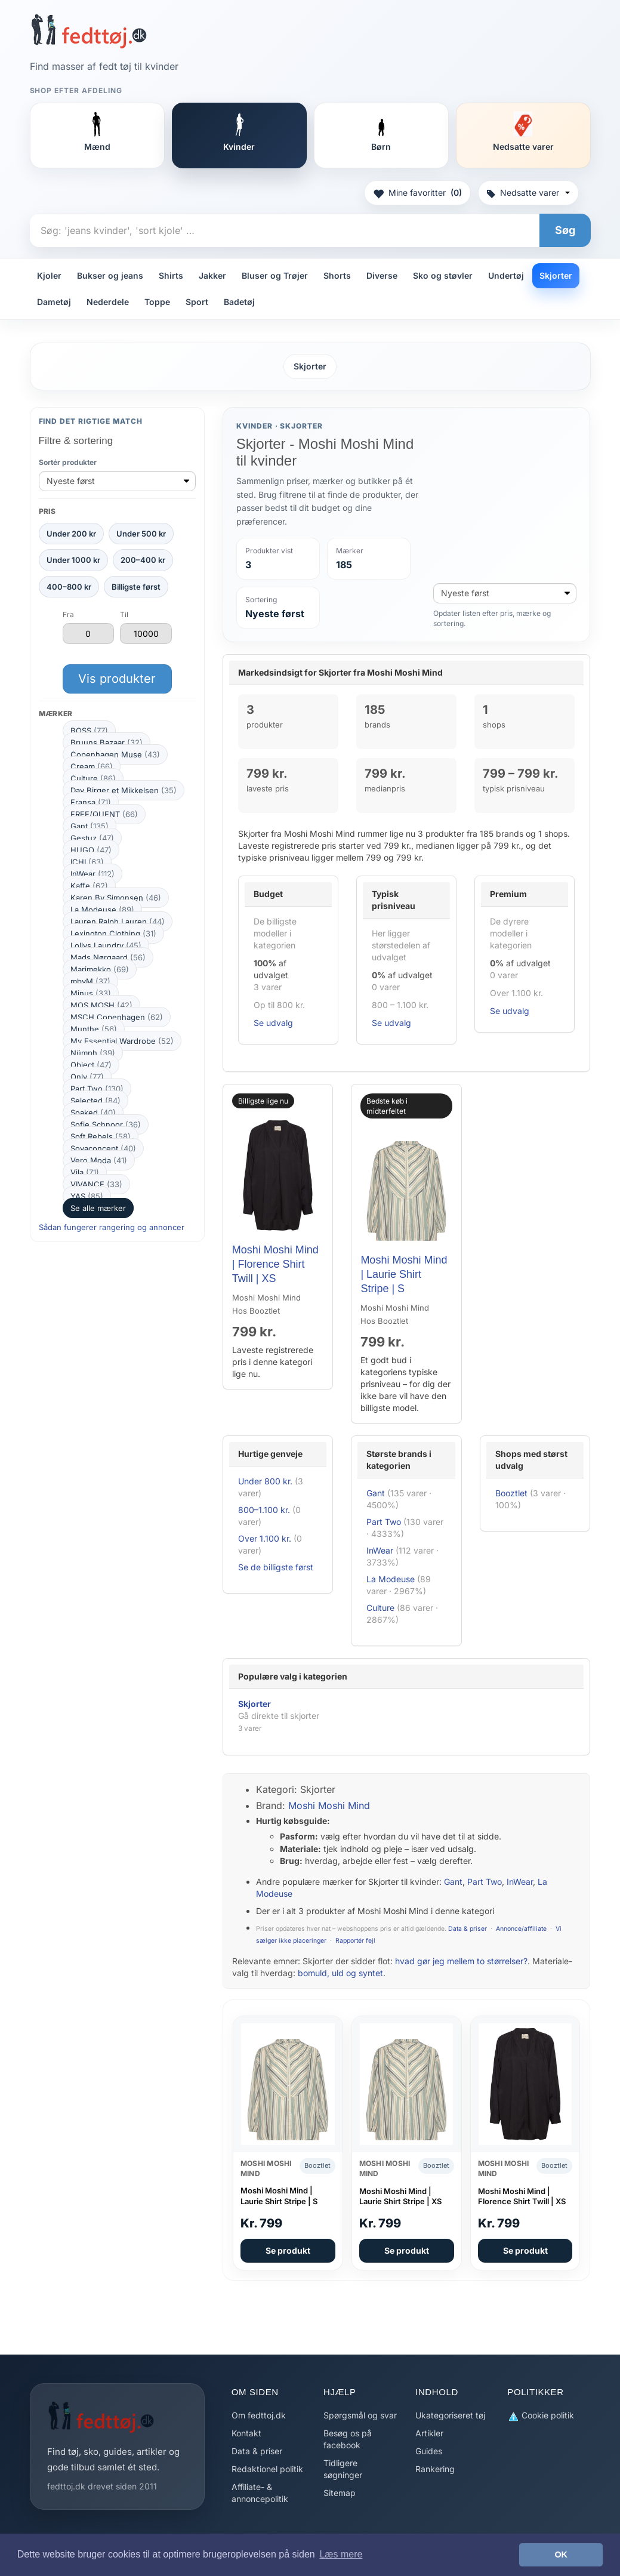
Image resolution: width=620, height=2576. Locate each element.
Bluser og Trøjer (275, 275)
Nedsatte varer (528, 192)
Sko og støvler (443, 275)
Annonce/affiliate (521, 1929)
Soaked (93, 1112)
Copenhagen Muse (115, 754)
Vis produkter (117, 678)
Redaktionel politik (267, 2469)
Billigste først (136, 586)
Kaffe (89, 885)
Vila (84, 1172)
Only (87, 1076)
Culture (93, 778)
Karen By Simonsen (115, 897)
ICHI (87, 862)
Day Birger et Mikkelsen (123, 790)
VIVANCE (96, 1184)
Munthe (93, 1029)
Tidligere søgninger (342, 2469)
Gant (89, 826)
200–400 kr (143, 560)
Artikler (429, 2433)
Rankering (435, 2469)
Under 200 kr (71, 533)
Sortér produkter (68, 462)
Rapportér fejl (355, 1941)
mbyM (90, 981)
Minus (90, 993)
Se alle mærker (98, 1208)
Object (91, 1065)
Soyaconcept (103, 1148)
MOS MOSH (101, 1005)
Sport (197, 302)
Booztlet (511, 1493)
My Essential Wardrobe (122, 1041)
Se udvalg (273, 1023)
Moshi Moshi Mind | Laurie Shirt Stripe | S (403, 1274)
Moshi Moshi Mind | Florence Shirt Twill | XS (275, 1264)
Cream (91, 766)
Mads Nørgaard (108, 957)
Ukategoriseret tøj (450, 2415)
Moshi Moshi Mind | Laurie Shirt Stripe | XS (400, 2196)
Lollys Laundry (105, 945)
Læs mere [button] (340, 2554)
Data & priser (467, 1929)
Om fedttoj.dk (259, 2415)
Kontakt (246, 2433)
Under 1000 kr (73, 560)
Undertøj (506, 275)
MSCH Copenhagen (116, 1017)
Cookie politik (540, 2415)
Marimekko (99, 969)
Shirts (171, 275)
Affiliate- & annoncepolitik (260, 2493)
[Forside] (88, 31)
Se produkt (288, 2250)
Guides (428, 2451)
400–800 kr (69, 586)
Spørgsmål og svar (360, 2415)
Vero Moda (98, 1160)
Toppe (157, 302)
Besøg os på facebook (347, 2439)
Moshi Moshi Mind (329, 1805)
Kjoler (49, 275)
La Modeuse (102, 909)
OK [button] (560, 2554)
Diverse (381, 275)
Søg (565, 230)
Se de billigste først (275, 1567)
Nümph (92, 1053)
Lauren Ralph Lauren (117, 921)
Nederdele (108, 302)
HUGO (91, 850)
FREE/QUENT (104, 814)
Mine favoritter (417, 193)
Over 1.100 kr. (264, 1538)
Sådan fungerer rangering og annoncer (111, 1227)
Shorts (337, 275)
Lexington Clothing (113, 933)
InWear (92, 874)
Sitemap (339, 2493)
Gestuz (92, 838)
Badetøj (239, 302)
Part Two (97, 1088)
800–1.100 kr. (264, 1510)
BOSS (89, 730)
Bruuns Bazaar (106, 742)
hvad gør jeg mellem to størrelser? (461, 1961)
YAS (86, 1196)
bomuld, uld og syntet (340, 1973)
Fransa (90, 802)
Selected (95, 1100)
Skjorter (555, 275)
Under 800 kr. (265, 1481)
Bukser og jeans (110, 275)
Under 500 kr (141, 533)
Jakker (212, 275)
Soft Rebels (100, 1136)
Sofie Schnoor (105, 1124)
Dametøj (54, 302)
